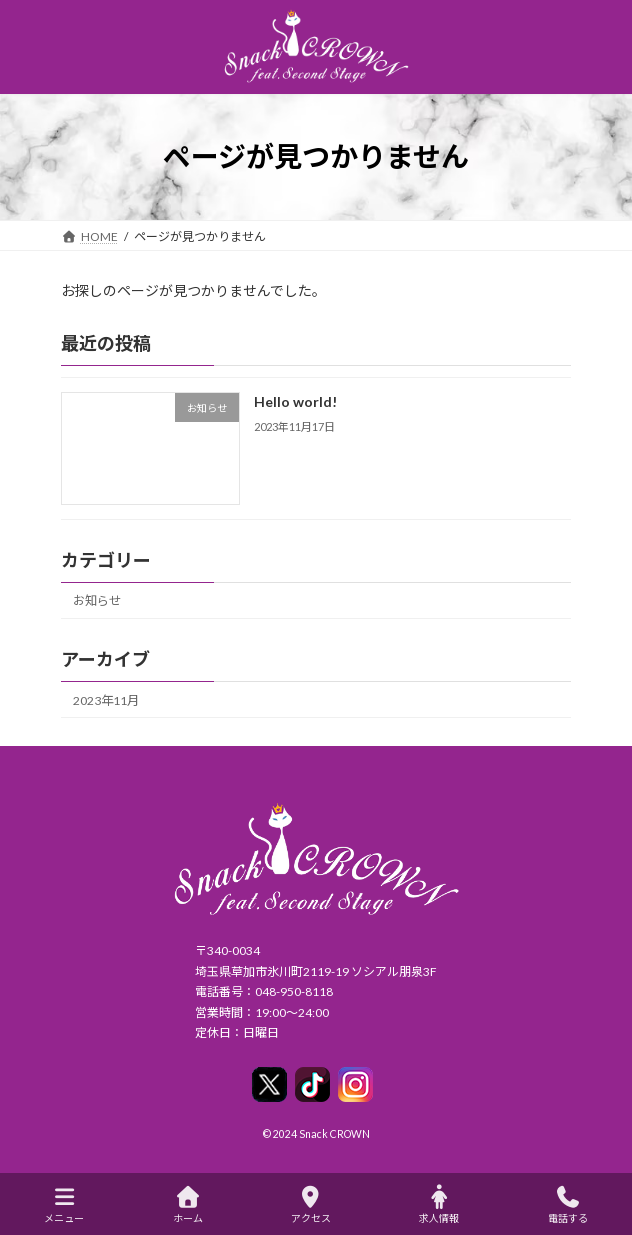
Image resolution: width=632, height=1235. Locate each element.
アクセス (311, 1205)
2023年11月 (106, 699)
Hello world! (295, 401)
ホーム (188, 1205)
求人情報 (439, 1205)
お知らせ (97, 600)
